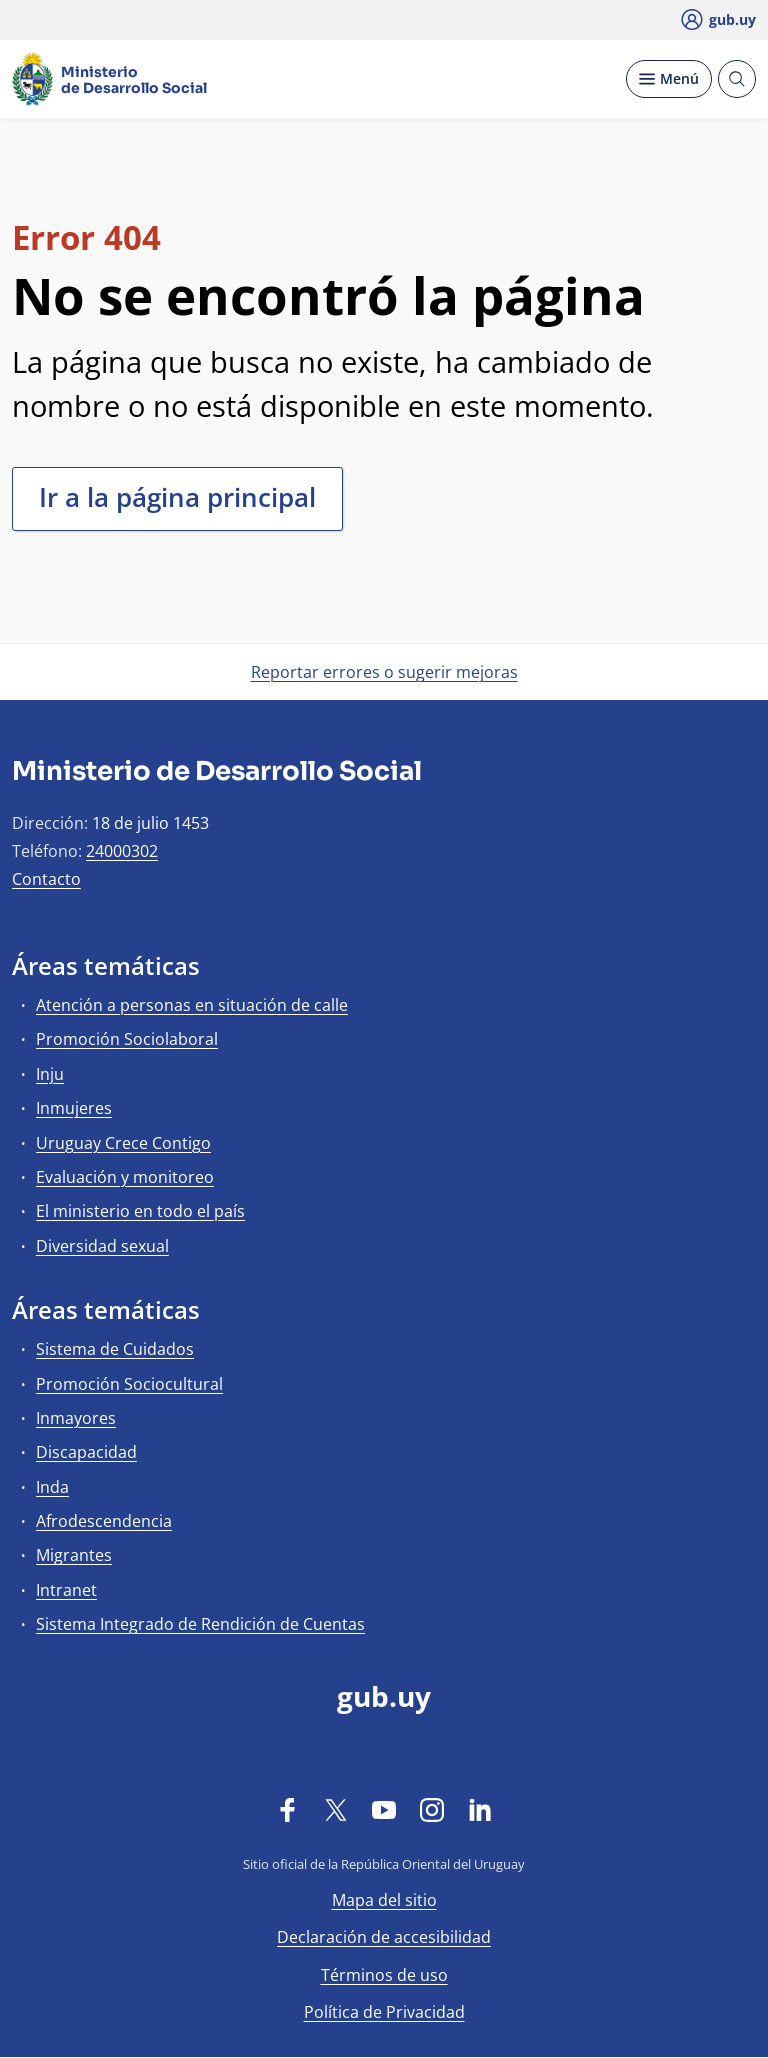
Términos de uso (384, 1975)
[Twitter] (336, 1809)
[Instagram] (432, 1809)
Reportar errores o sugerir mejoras (384, 672)
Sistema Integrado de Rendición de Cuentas (200, 1624)
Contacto (46, 879)
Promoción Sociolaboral (127, 1039)
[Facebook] (288, 1809)
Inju (50, 1074)
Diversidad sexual (102, 1246)
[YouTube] (384, 1809)
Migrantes (74, 1555)
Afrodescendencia (104, 1521)
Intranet (66, 1590)
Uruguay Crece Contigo (123, 1143)
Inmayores (76, 1418)
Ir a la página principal (177, 497)
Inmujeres (74, 1108)
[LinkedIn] (480, 1809)
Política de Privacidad (384, 2012)
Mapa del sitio (384, 1900)
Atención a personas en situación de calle (192, 1005)
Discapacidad (86, 1452)
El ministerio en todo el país (140, 1211)
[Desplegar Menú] (669, 79)
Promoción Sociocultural (129, 1384)
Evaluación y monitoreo (125, 1177)
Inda (52, 1487)
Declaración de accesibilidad (384, 1937)
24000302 (122, 851)
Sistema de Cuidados (115, 1349)
